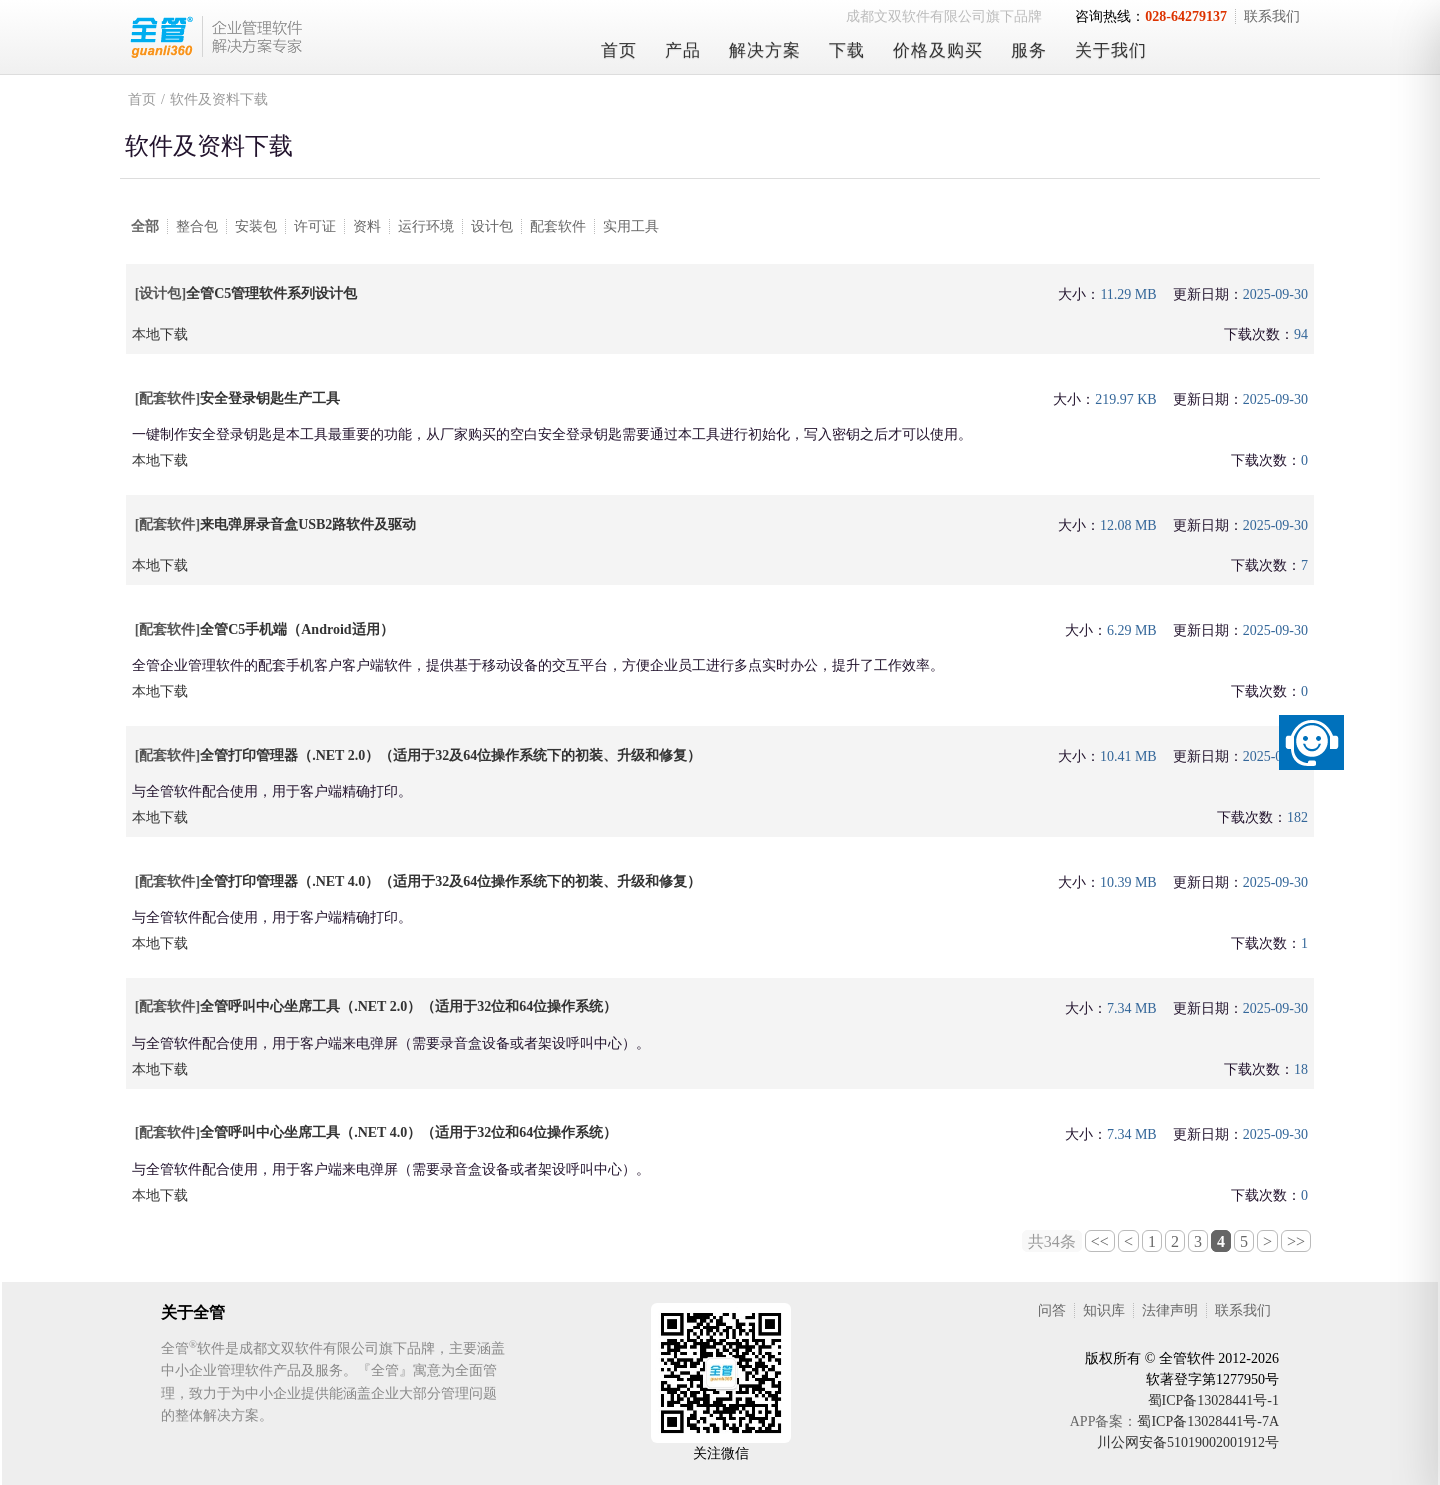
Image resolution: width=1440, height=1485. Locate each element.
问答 (1052, 1310)
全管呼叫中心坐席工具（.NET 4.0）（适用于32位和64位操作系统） (408, 1132)
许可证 (315, 226)
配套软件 (558, 226)
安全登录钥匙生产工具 (270, 398)
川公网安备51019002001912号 (1188, 1442)
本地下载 (160, 334)
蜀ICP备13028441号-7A (1208, 1421)
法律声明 (1170, 1310)
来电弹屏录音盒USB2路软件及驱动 (308, 524)
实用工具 (631, 226)
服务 (1029, 50)
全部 (145, 226)
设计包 (492, 226)
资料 (367, 226)
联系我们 (1272, 16)
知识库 (1104, 1310)
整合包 (197, 226)
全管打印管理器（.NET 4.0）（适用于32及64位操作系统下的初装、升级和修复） (450, 881)
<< (1100, 1241)
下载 (847, 50)
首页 (619, 50)
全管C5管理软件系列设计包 (271, 293)
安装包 (256, 226)
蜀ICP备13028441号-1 (1213, 1400)
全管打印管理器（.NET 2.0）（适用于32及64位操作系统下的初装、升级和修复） (450, 755)
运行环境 (426, 226)
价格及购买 (938, 50)
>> (1296, 1241)
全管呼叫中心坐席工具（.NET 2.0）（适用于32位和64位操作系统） (408, 1006)
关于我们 (1111, 50)
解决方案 (765, 50)
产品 (683, 50)
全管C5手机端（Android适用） (296, 629)
